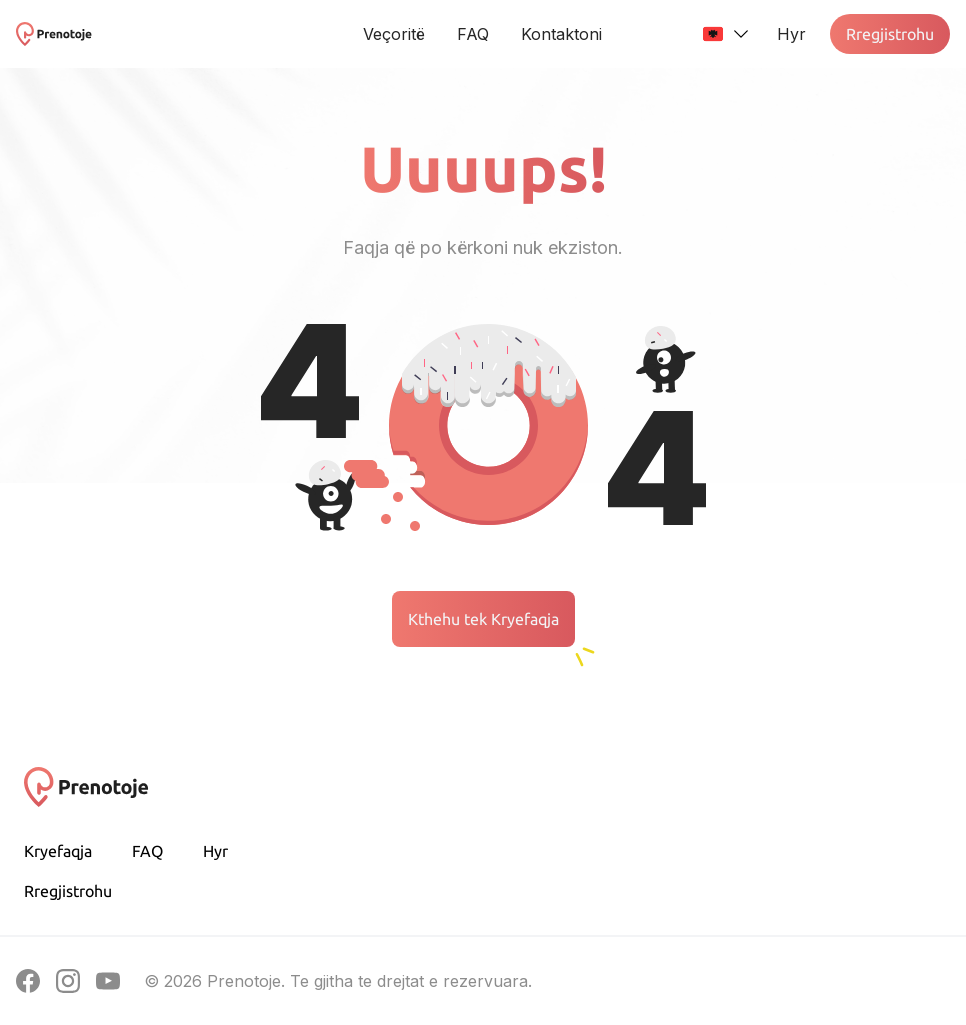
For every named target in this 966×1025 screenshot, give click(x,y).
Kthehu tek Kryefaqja (483, 619)
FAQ (473, 34)
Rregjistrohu (890, 34)
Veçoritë (394, 34)
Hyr (215, 851)
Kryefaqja (58, 851)
